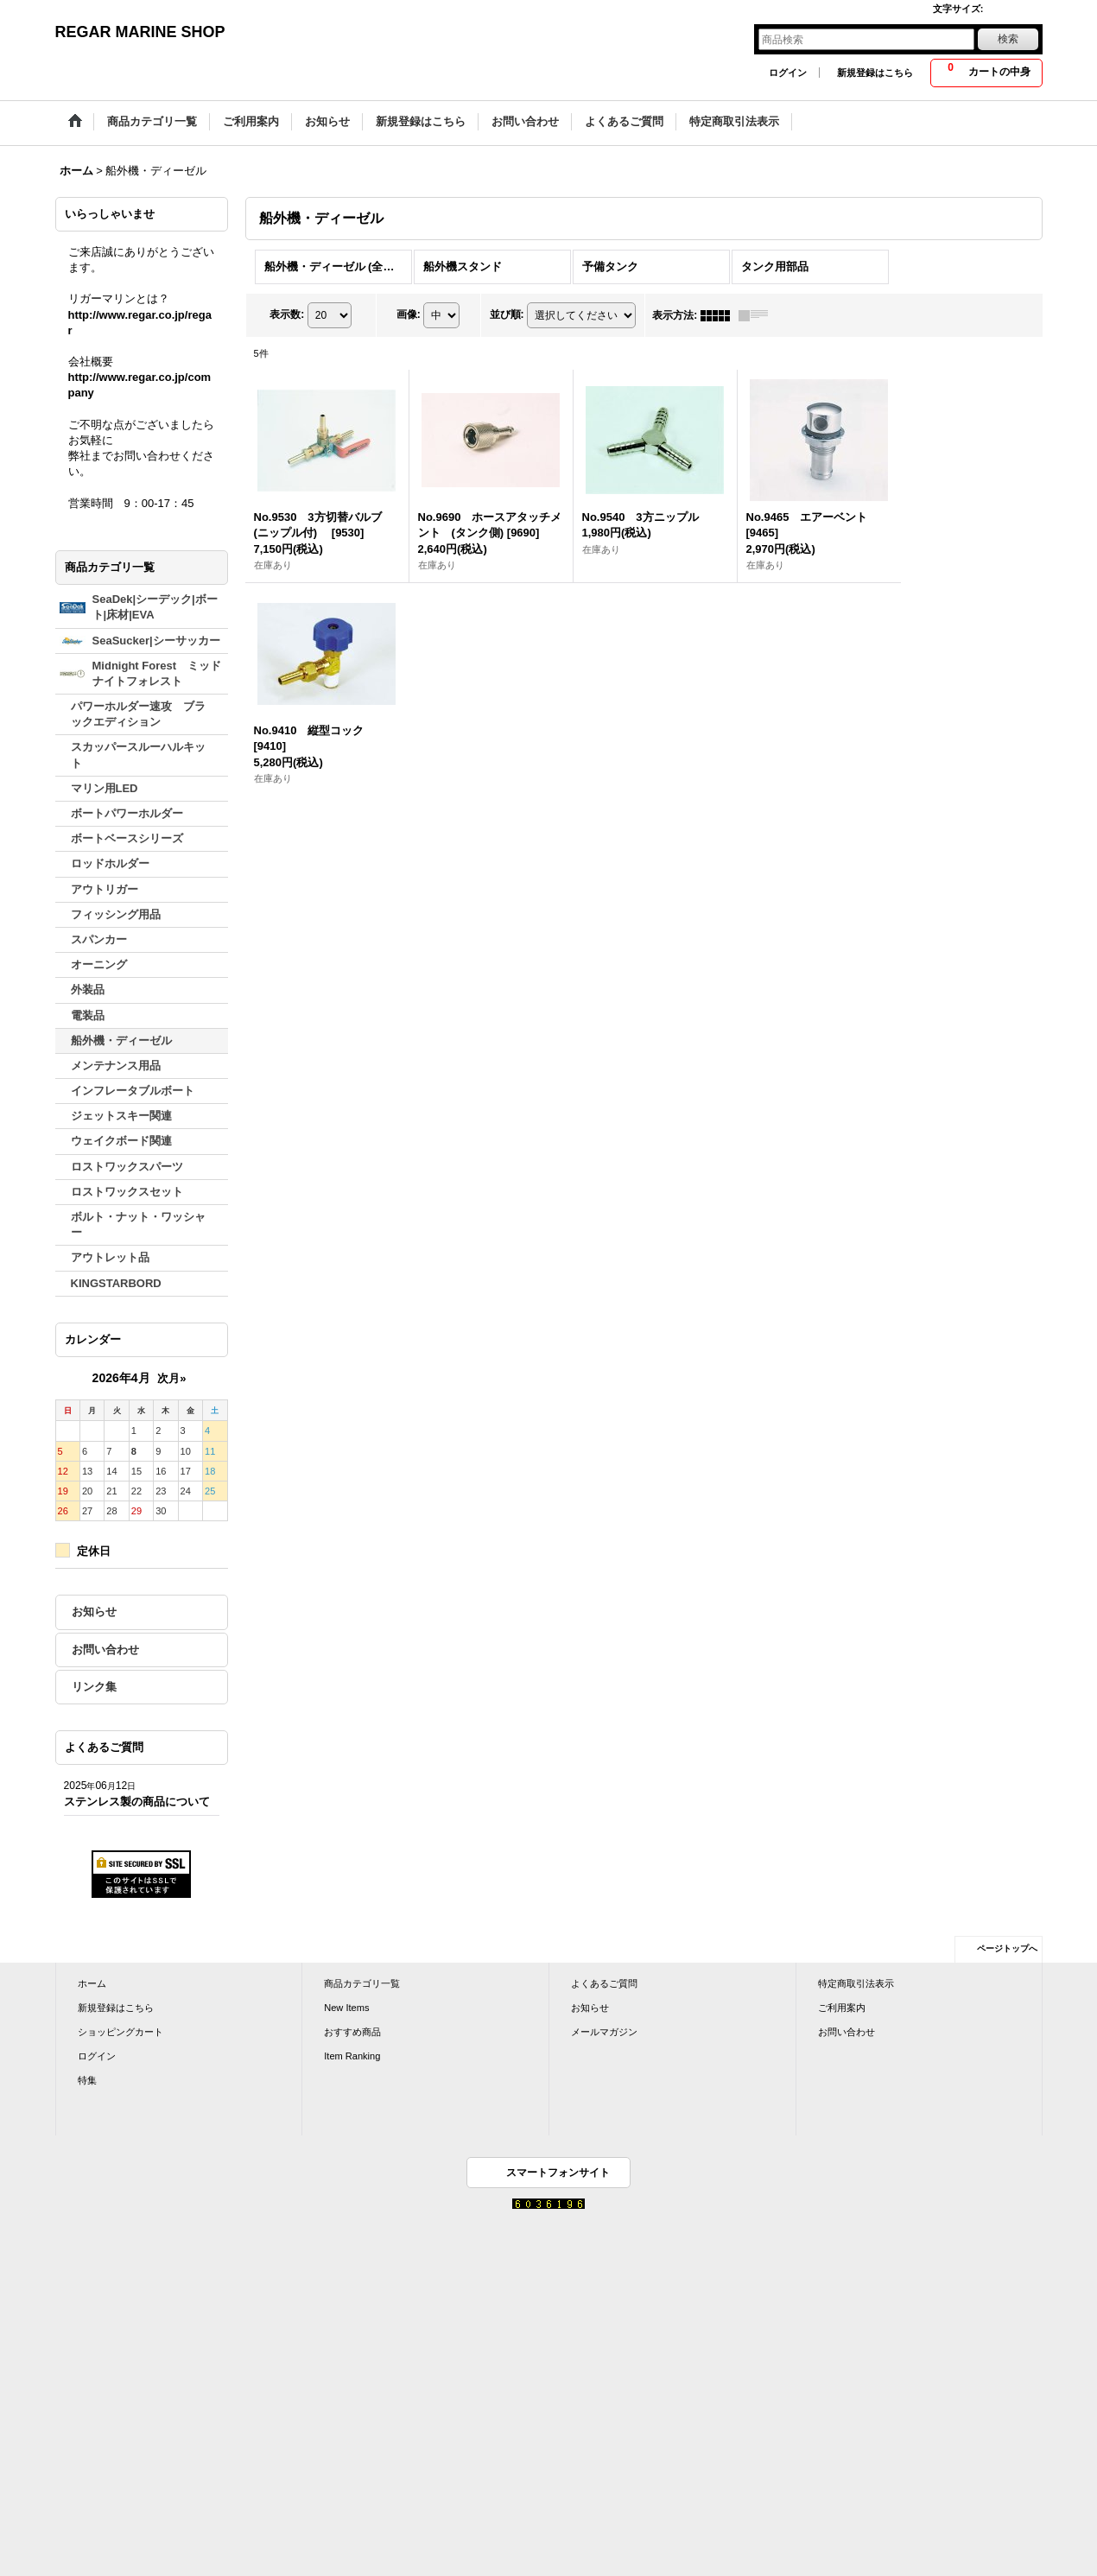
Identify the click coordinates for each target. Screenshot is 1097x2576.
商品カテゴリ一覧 (362, 1983)
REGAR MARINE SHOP (140, 32)
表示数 (286, 314)
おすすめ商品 (352, 2032)
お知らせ (94, 1611)
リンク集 (94, 1686)
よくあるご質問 (604, 1983)
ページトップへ (1007, 1948)
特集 (87, 2080)
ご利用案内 (842, 2007)
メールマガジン (604, 2032)
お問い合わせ (105, 1649)
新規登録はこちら (875, 72)
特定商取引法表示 (856, 1983)
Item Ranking (352, 2056)
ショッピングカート (120, 2032)
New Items (346, 2007)
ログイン (788, 72)
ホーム (92, 1983)
